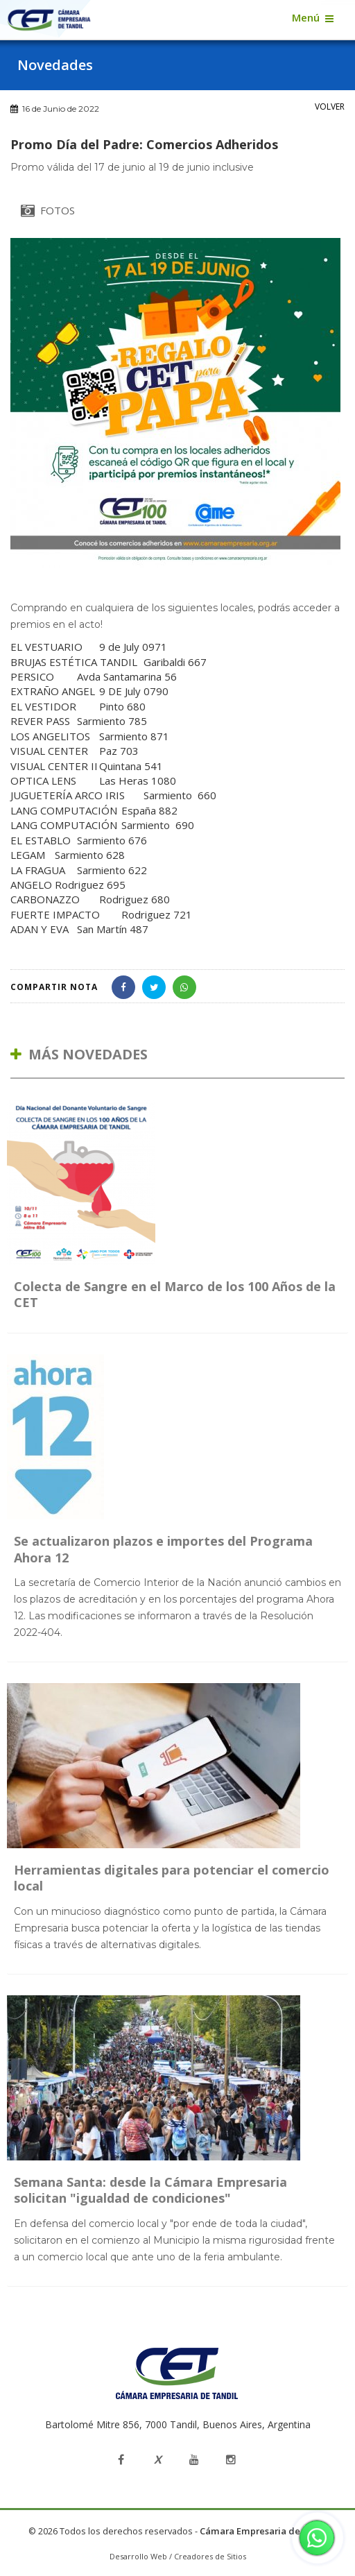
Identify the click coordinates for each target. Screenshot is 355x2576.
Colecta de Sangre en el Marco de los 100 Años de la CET (175, 1294)
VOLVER (330, 106)
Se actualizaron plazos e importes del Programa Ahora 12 (163, 1549)
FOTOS (48, 210)
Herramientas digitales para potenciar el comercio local (171, 1877)
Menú (306, 17)
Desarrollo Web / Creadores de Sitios (178, 2556)
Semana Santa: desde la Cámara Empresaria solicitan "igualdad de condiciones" (150, 2190)
